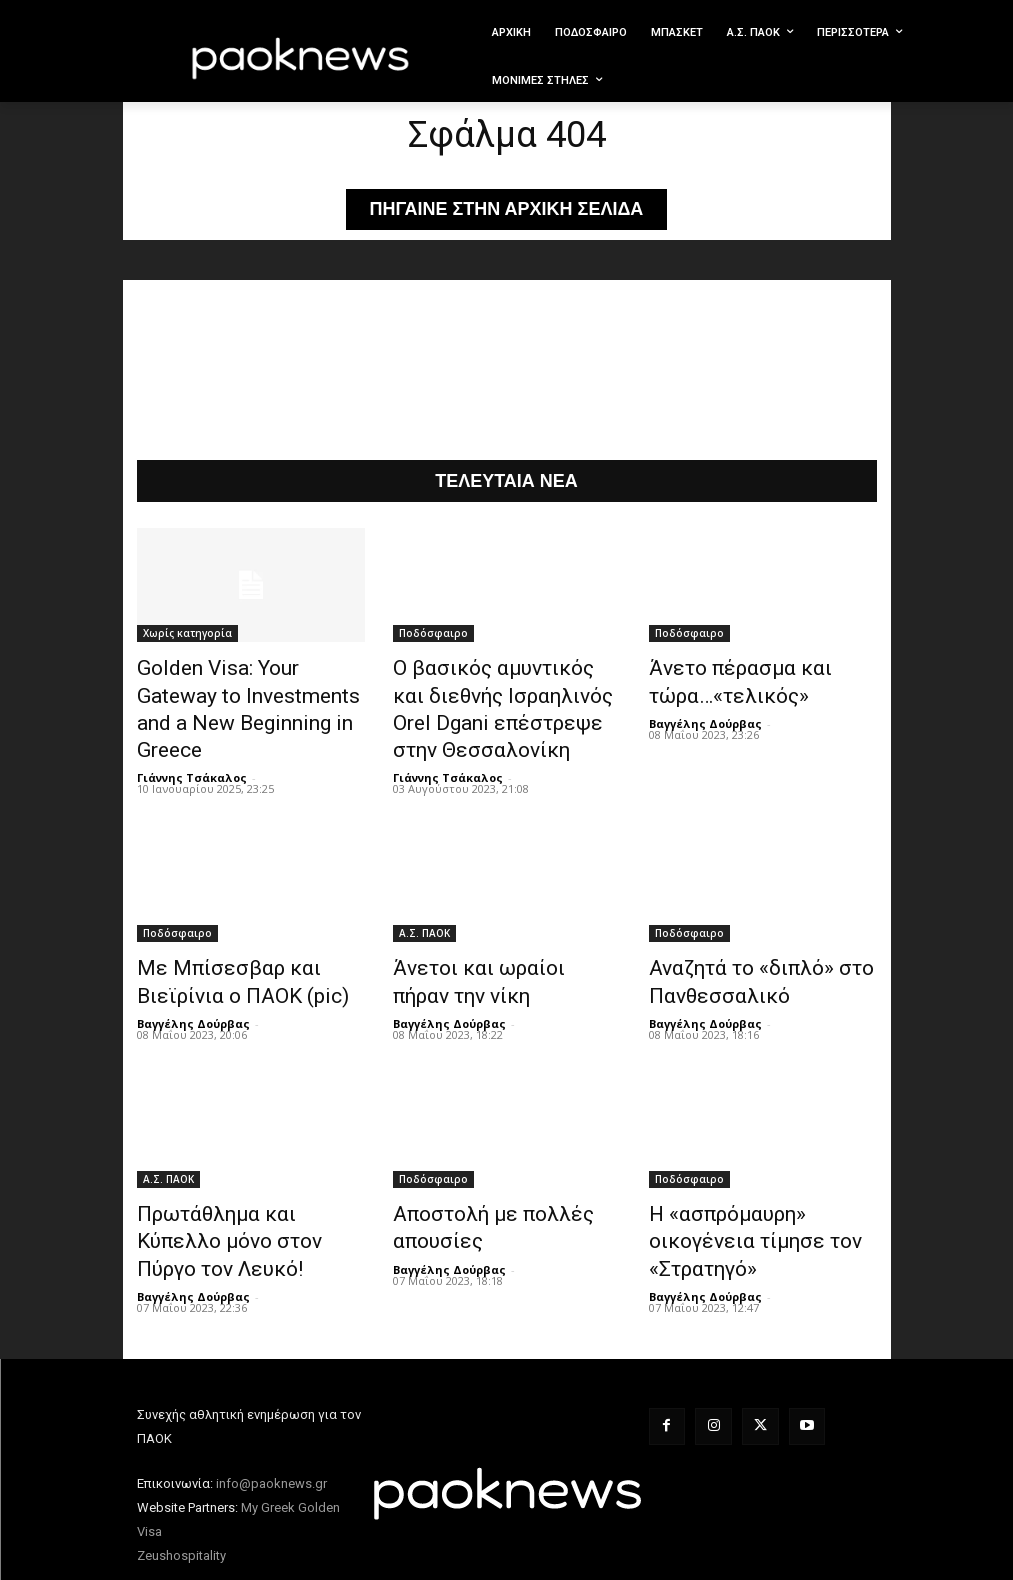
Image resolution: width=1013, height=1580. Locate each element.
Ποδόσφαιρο (433, 636)
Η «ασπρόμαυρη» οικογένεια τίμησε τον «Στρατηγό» (758, 1194)
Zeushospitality (181, 1488)
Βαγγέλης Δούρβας (705, 715)
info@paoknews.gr (271, 1416)
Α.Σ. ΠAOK (424, 915)
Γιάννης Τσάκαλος (192, 737)
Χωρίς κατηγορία (187, 636)
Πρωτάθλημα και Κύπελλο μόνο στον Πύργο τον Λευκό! (246, 1194)
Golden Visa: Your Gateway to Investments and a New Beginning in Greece (248, 691)
